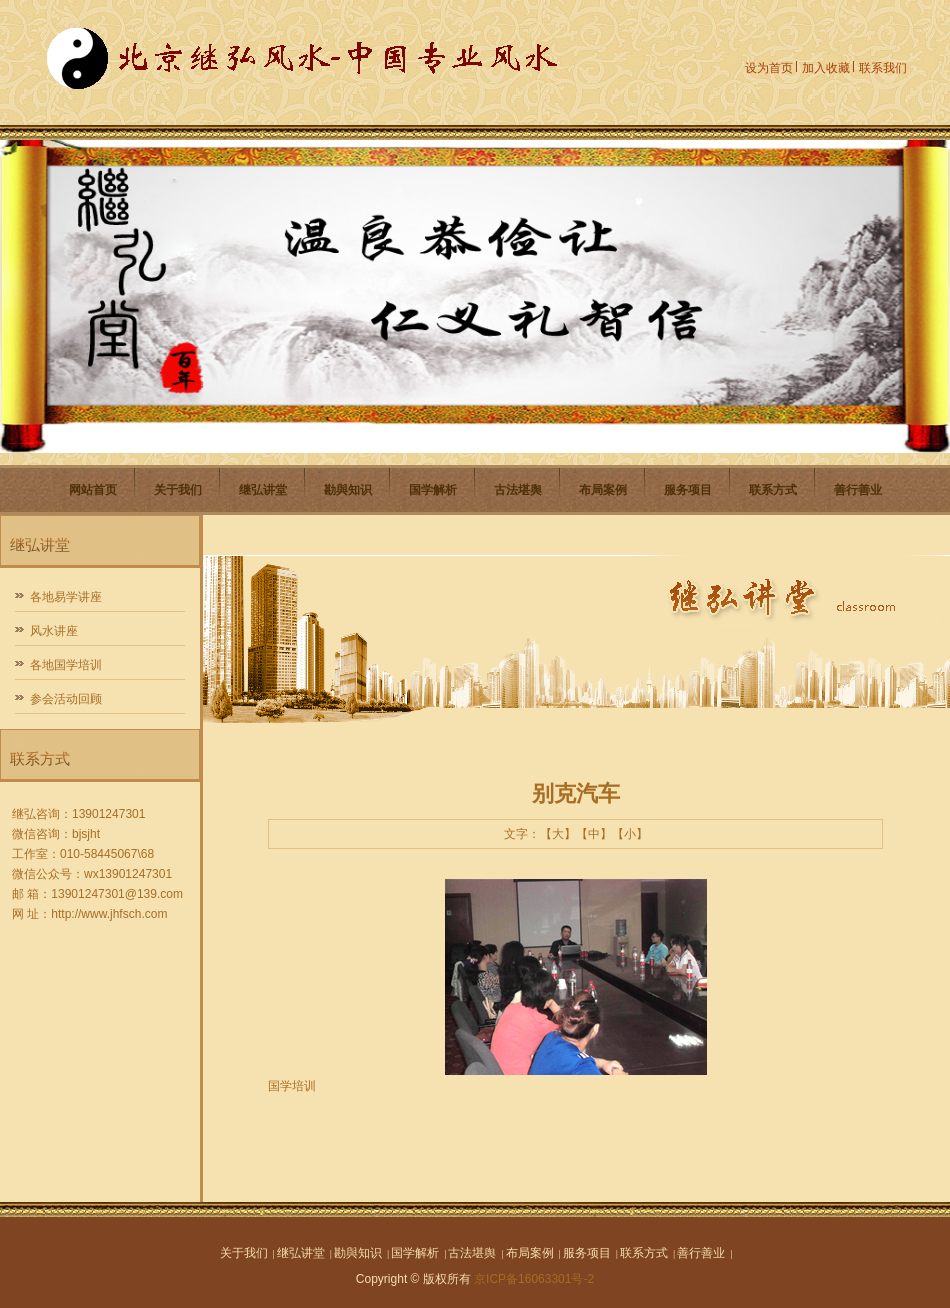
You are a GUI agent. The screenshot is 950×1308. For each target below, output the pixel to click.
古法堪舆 (518, 490)
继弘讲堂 (263, 490)
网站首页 (93, 490)
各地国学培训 (66, 665)
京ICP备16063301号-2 (534, 1279)
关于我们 (178, 490)
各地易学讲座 (66, 597)
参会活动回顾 (66, 699)
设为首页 (769, 68)
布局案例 (603, 490)
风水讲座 (54, 631)
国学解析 (433, 490)
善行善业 (858, 490)
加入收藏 (826, 68)
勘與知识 (348, 490)
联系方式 (773, 490)
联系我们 (883, 68)
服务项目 (688, 490)
